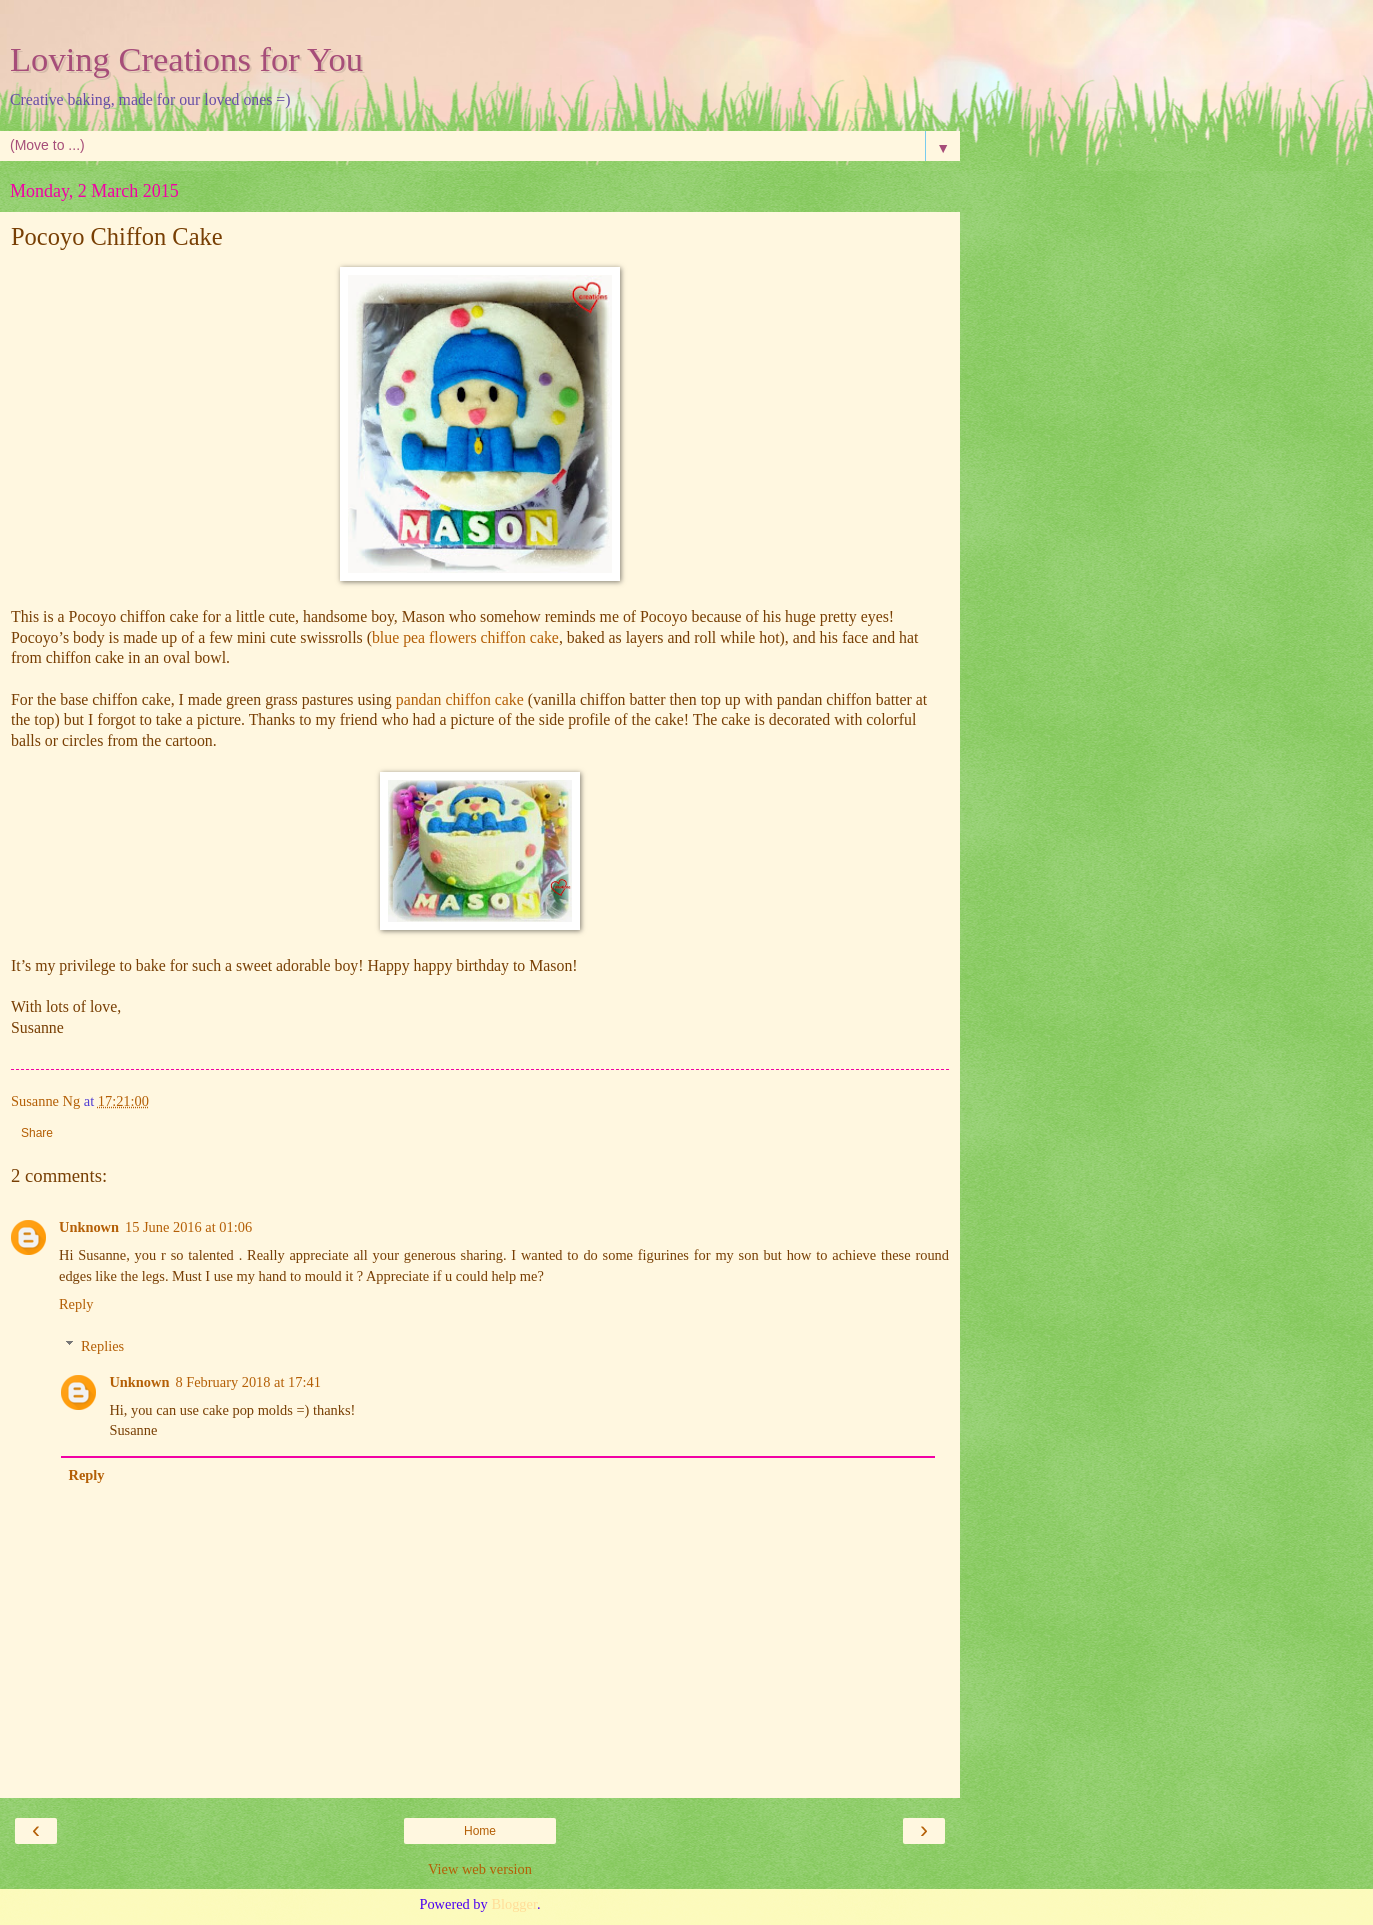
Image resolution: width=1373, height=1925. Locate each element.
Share (37, 1133)
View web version (480, 1869)
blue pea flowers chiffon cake (465, 637)
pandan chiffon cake (460, 699)
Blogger (514, 1904)
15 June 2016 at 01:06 (188, 1227)
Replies (102, 1346)
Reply (76, 1304)
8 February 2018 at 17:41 (247, 1382)
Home (480, 1831)
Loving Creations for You (186, 59)
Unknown (89, 1227)
